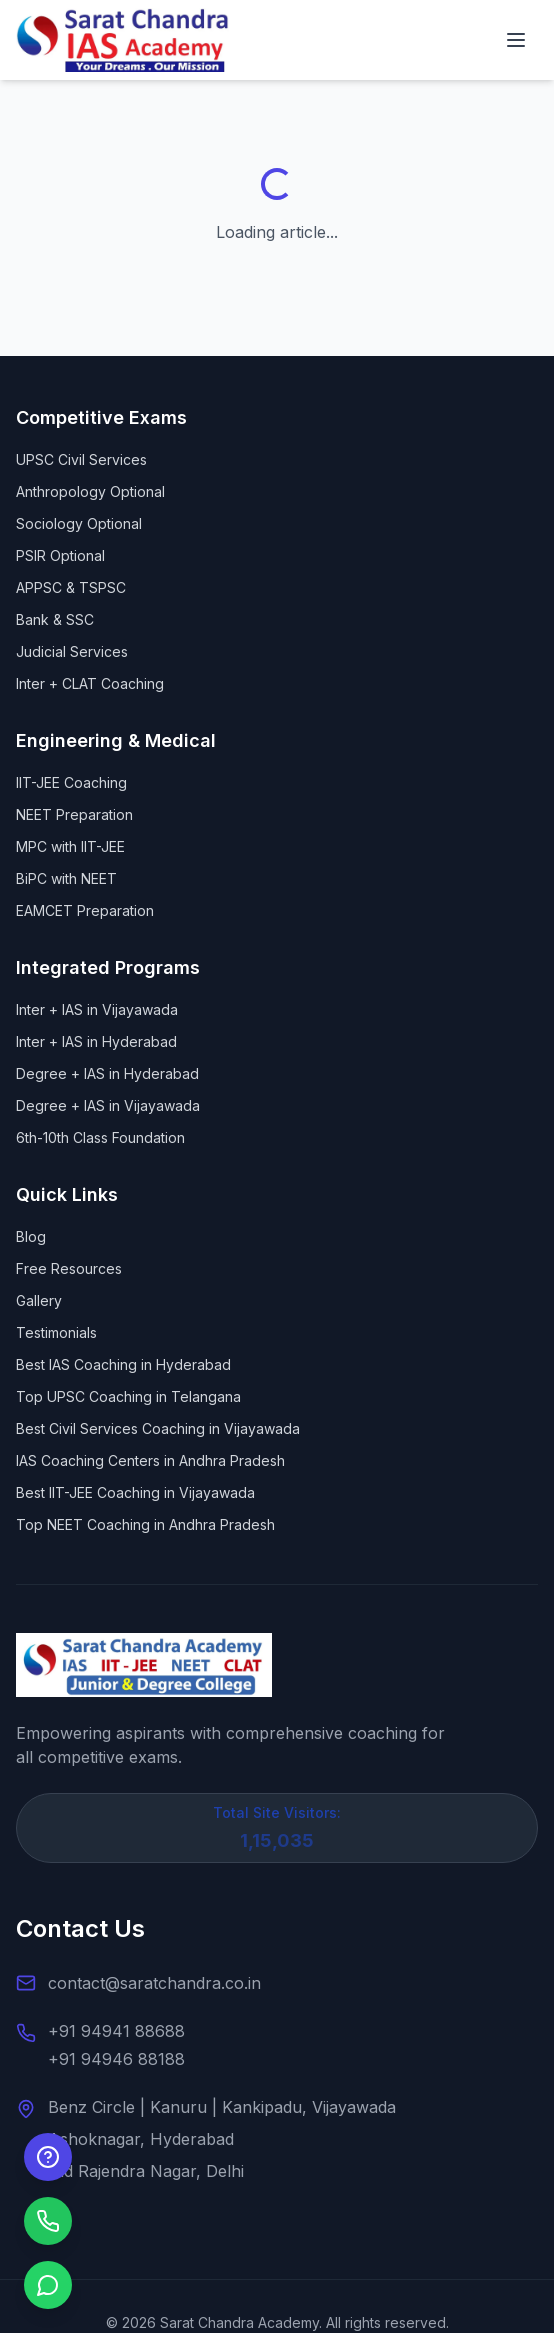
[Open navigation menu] (516, 40)
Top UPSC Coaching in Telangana (128, 1396)
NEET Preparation (74, 814)
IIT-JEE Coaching (71, 782)
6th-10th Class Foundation (100, 1137)
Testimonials (56, 1332)
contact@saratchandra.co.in (154, 1983)
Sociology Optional (79, 523)
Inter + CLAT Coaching (90, 683)
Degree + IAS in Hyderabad (107, 1073)
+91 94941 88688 (116, 2031)
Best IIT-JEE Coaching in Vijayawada (135, 1492)
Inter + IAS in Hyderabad (96, 1041)
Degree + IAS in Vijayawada (108, 1105)
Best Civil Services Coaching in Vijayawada (158, 1428)
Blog (31, 1236)
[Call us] (48, 2221)
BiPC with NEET (66, 878)
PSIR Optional (60, 555)
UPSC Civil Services (81, 459)
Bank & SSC (55, 619)
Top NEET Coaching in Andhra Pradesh (145, 1524)
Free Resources (69, 1268)
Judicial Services (72, 651)
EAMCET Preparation (85, 910)
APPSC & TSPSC (71, 587)
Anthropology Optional (90, 491)
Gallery (39, 1300)
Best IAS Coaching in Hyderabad (123, 1364)
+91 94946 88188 (116, 2059)
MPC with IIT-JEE (70, 846)
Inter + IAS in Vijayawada (97, 1009)
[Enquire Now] (48, 2157)
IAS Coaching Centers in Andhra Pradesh (150, 1460)
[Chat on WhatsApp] (48, 2285)
